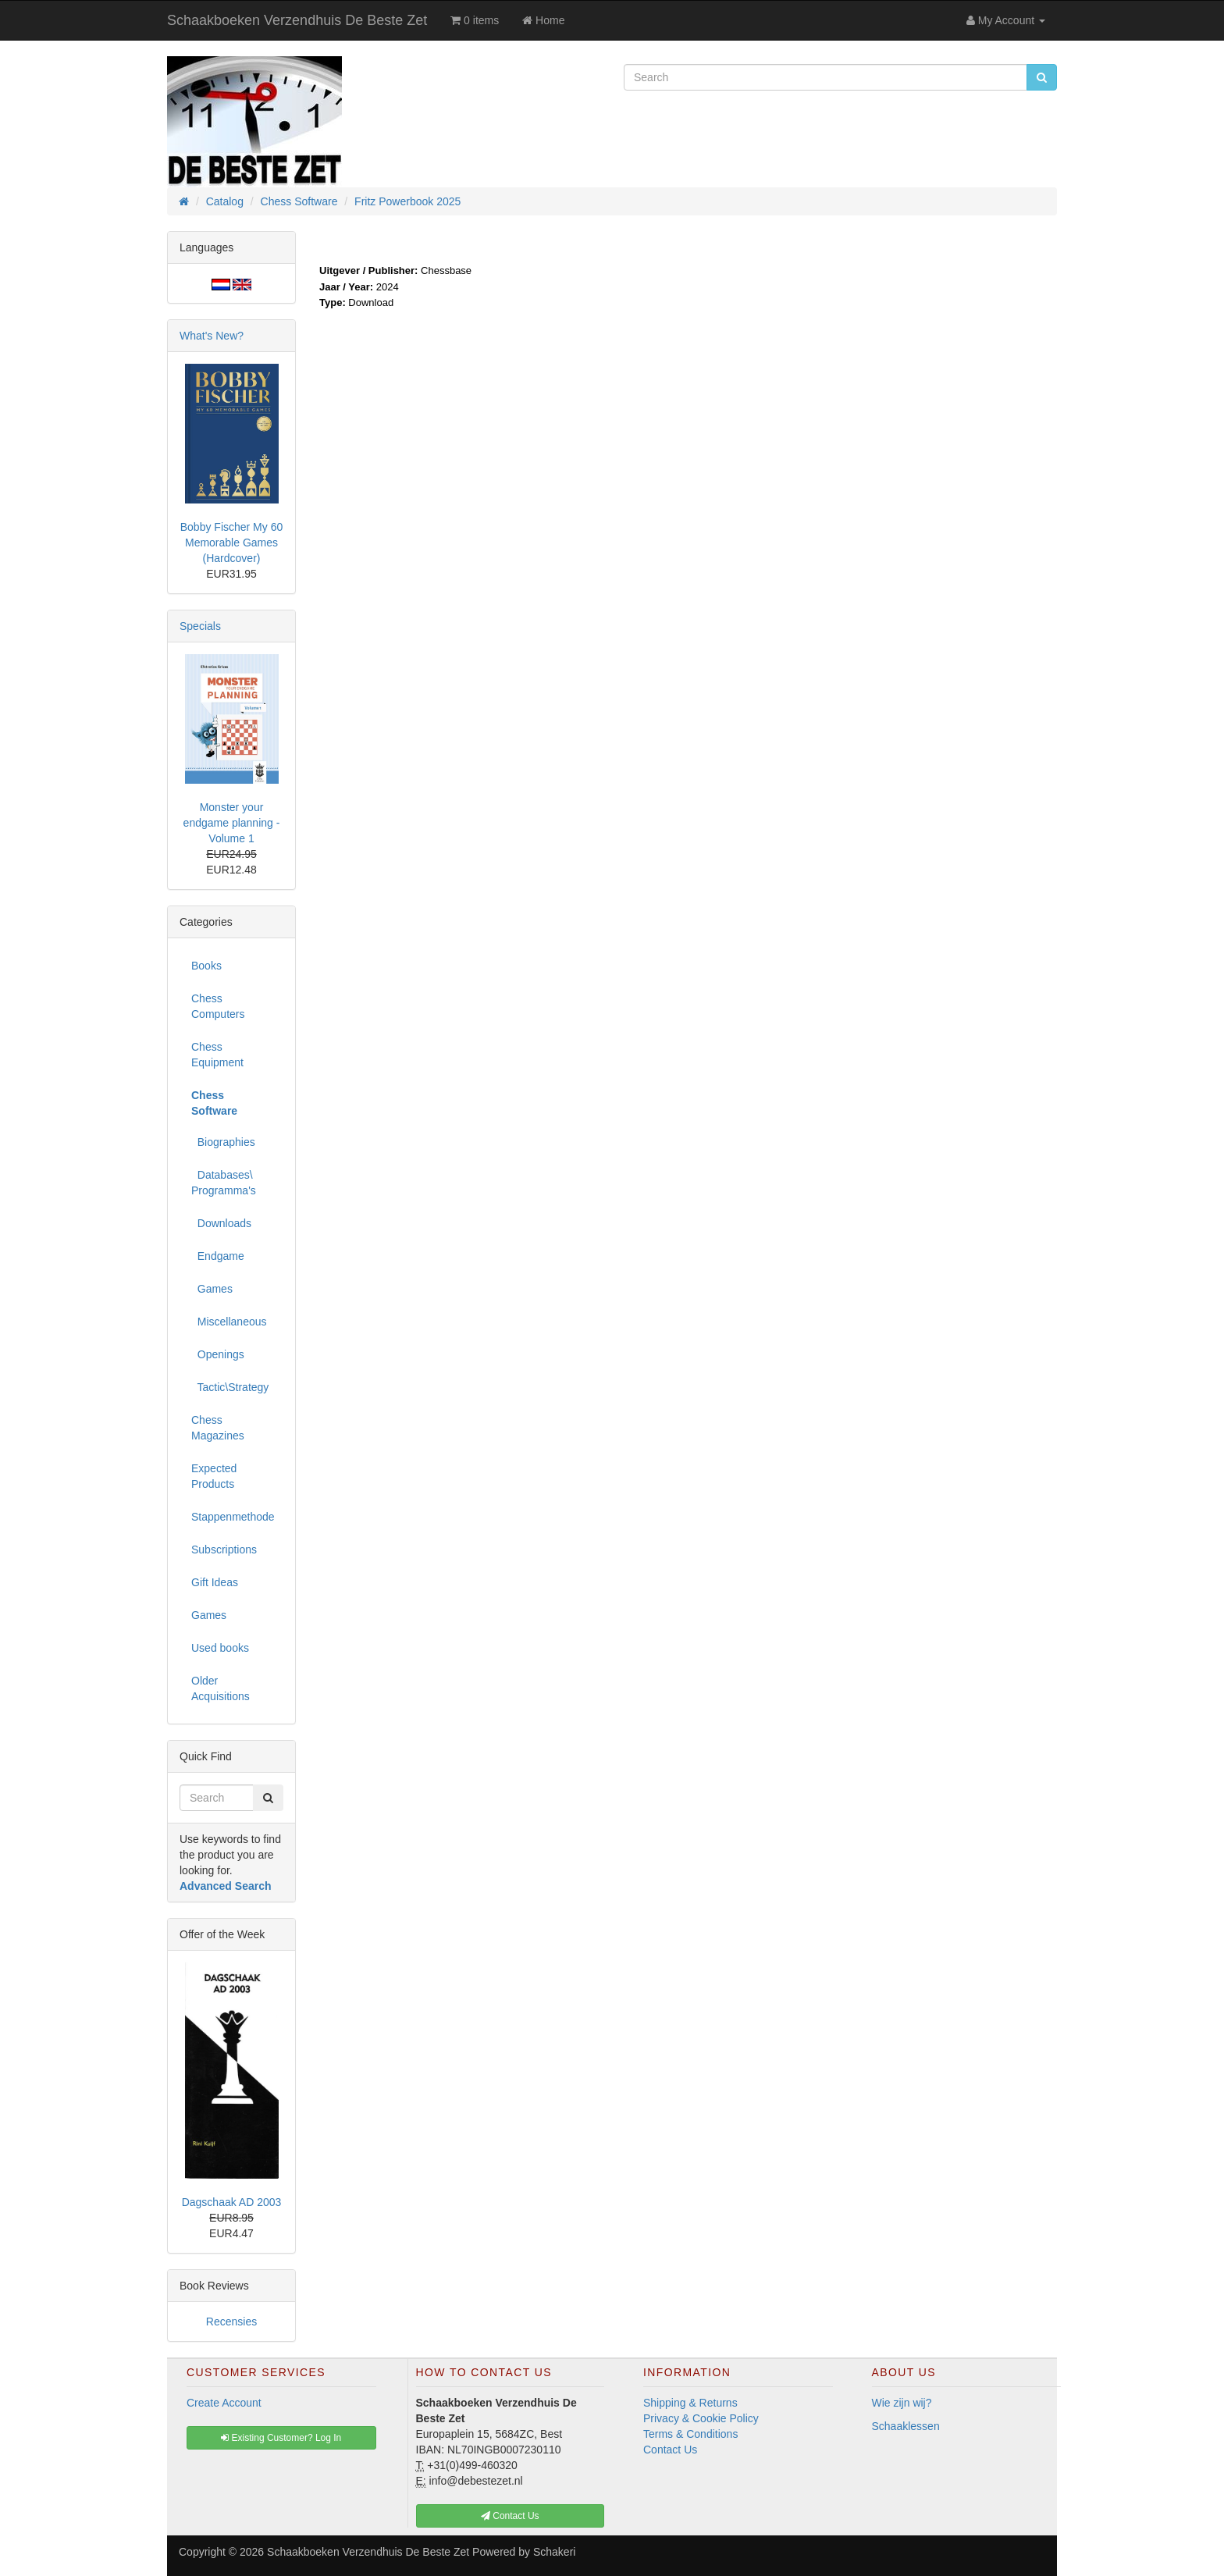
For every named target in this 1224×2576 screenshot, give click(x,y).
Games (212, 1289)
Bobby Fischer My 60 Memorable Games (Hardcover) (231, 542)
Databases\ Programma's (223, 1183)
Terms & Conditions (690, 2434)
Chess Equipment (217, 1055)
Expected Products (214, 1476)
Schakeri (554, 2552)
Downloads (221, 1223)
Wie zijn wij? (902, 2402)
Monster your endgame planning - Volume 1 (231, 823)
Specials (200, 626)
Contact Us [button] (510, 2515)
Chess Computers (217, 1006)
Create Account (224, 2402)
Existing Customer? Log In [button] (281, 2437)
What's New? (212, 335)
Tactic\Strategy (230, 1387)
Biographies (223, 1142)
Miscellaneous (229, 1321)
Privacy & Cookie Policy (701, 2418)
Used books (220, 1648)
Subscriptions (224, 1549)
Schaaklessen (906, 2426)
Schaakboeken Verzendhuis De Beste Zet (297, 20)
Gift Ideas (214, 1582)
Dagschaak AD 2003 (232, 2202)
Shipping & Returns (690, 2402)
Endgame (217, 1256)
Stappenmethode (233, 1516)
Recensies (231, 2321)
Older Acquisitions (220, 1688)
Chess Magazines (217, 1428)
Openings (217, 1354)
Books (206, 965)
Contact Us (670, 2449)
